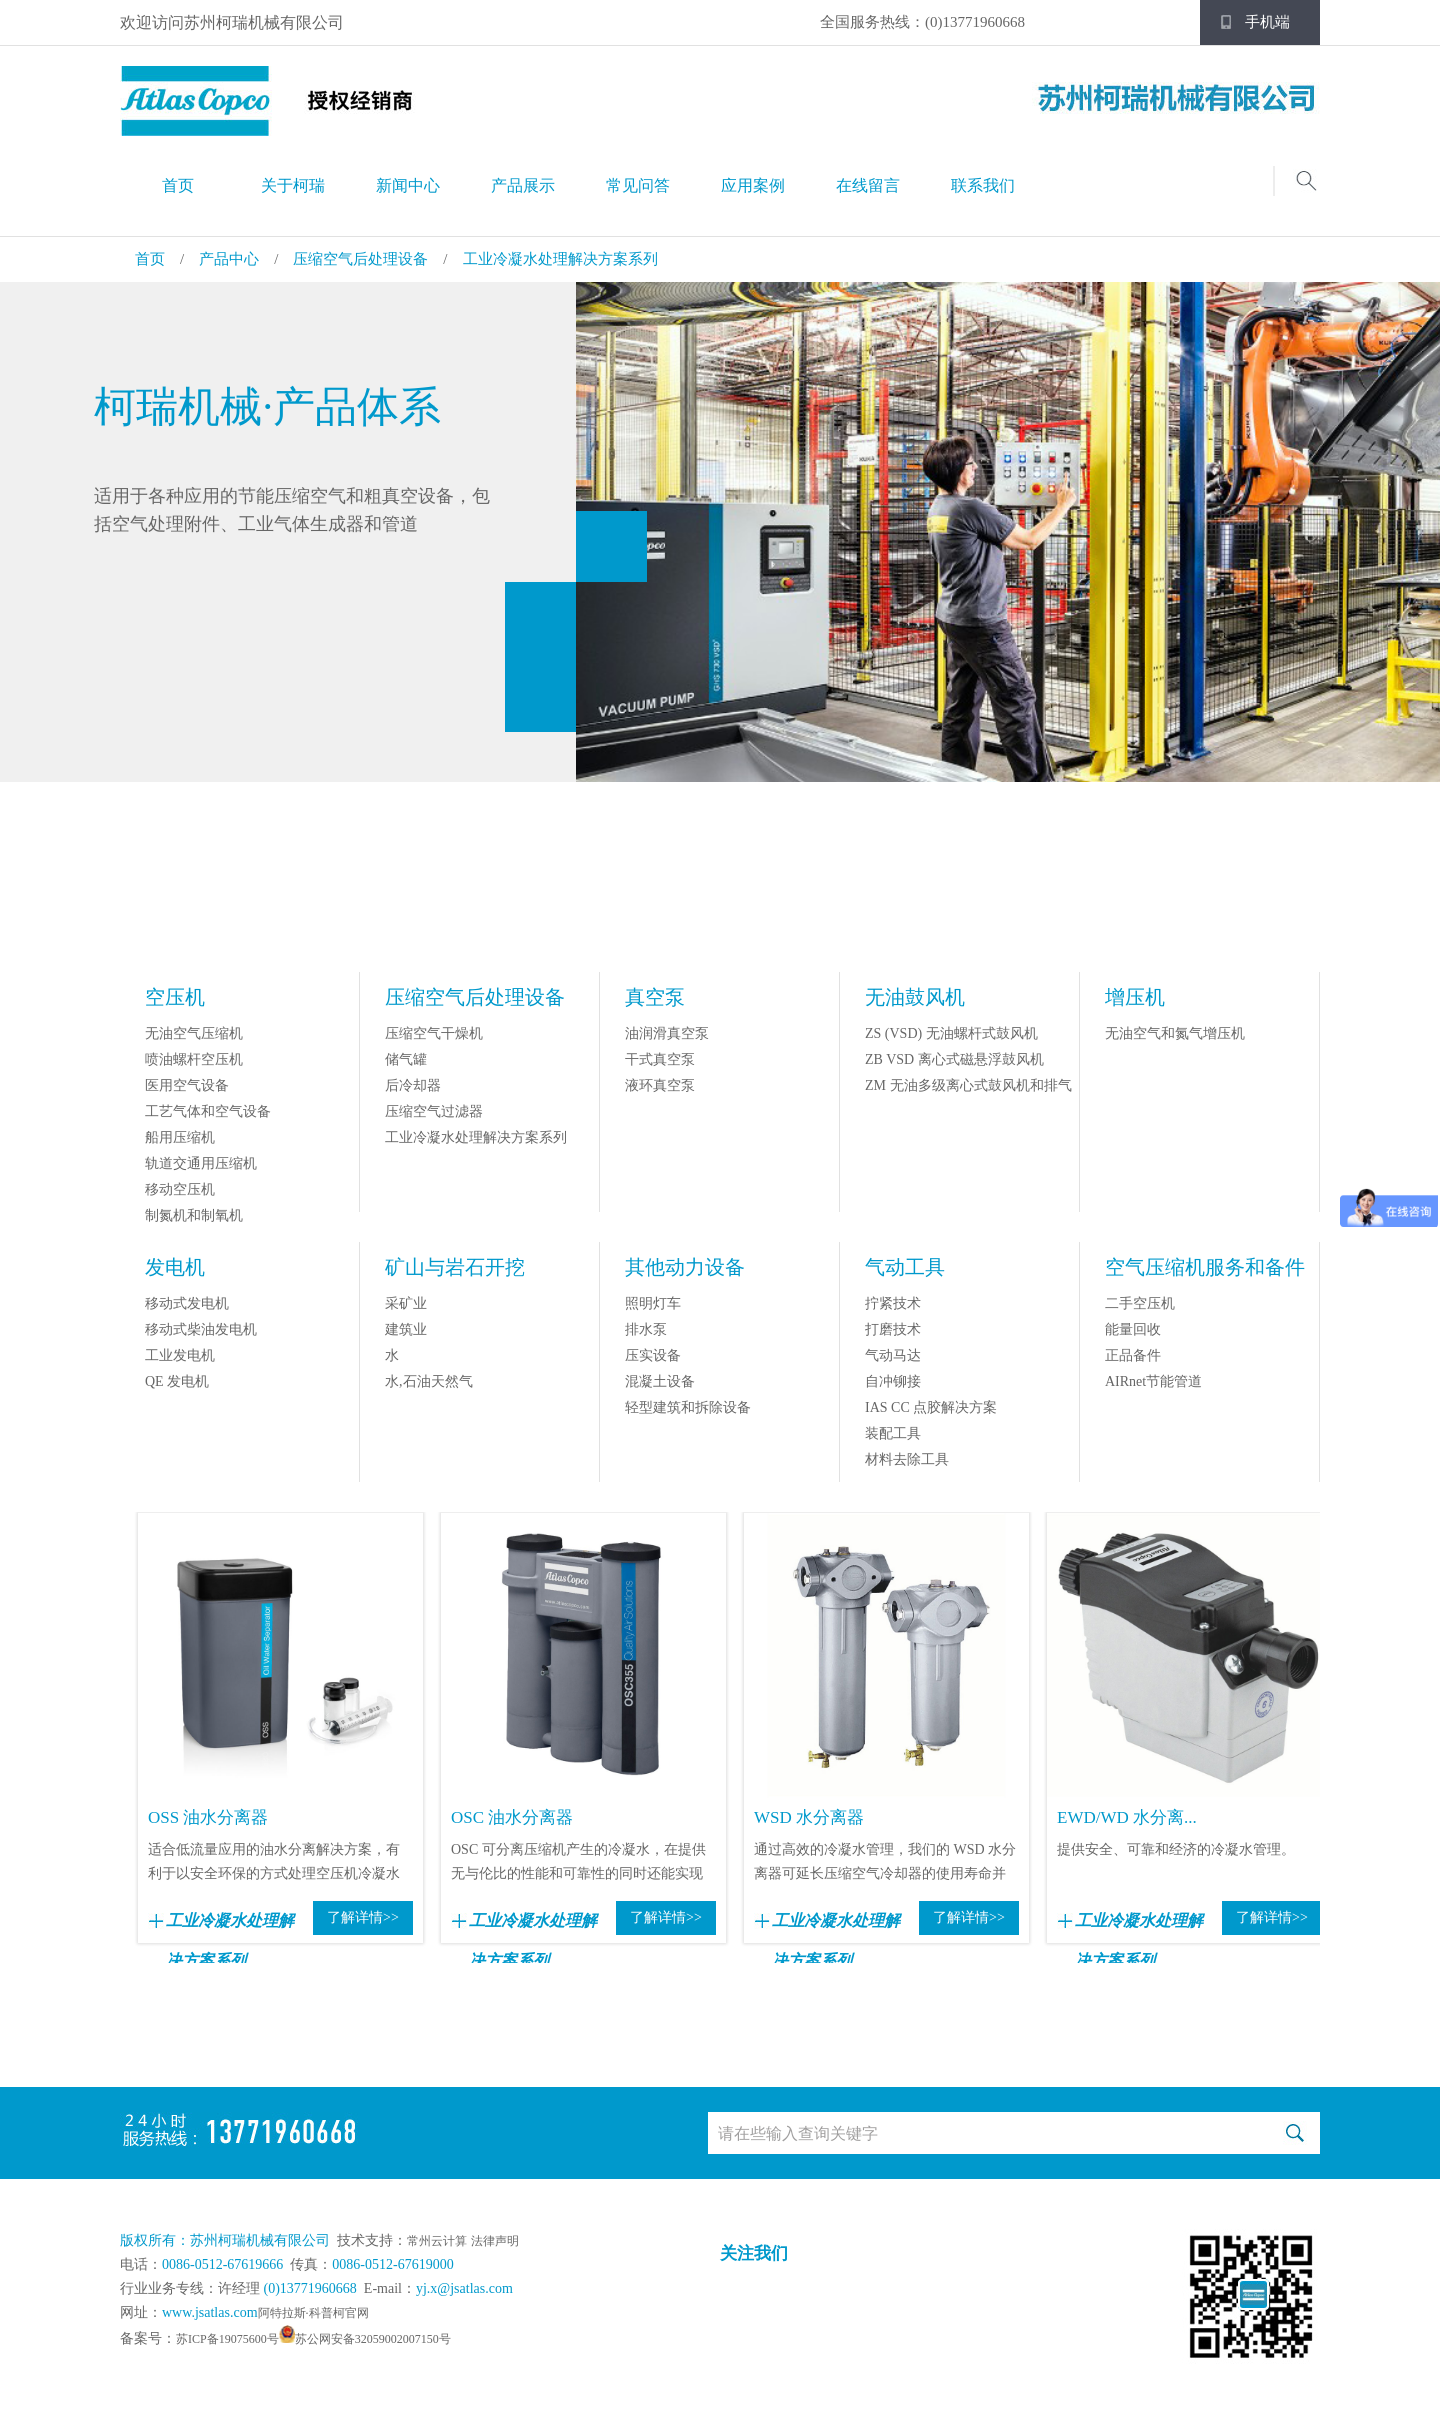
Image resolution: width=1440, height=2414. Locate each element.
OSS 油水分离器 (208, 1817)
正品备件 (1133, 1355)
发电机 (175, 1267)
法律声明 (495, 2241)
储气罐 (406, 1059)
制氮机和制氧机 (194, 1215)
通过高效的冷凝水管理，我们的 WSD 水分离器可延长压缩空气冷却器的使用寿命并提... (885, 1864)
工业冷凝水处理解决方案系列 (560, 259)
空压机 (175, 997)
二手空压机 (1140, 1303)
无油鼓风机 (915, 997)
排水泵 (646, 1329)
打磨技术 (893, 1329)
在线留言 (868, 185)
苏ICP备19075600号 (227, 2339)
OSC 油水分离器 (512, 1817)
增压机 (1135, 997)
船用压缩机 (180, 1137)
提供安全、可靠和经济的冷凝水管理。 (1176, 1849)
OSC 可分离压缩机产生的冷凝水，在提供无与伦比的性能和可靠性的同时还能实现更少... (578, 1864)
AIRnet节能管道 (1153, 1381)
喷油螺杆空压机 (194, 1059)
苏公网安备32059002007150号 (373, 2339)
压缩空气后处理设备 (360, 259)
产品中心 (229, 259)
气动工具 (905, 1267)
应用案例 (753, 185)
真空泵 (655, 997)
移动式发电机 (187, 1303)
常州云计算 (437, 2241)
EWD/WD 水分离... (1127, 1817)
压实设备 (653, 1355)
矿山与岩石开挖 (455, 1267)
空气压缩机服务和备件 (1205, 1267)
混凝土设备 (660, 1381)
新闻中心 (408, 185)
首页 (178, 185)
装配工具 (893, 1433)
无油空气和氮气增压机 (1175, 1033)
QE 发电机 (177, 1381)
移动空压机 (180, 1189)
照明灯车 (653, 1303)
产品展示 (523, 185)
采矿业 (406, 1303)
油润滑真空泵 (667, 1033)
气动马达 (893, 1355)
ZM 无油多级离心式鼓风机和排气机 (968, 1097)
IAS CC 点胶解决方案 (931, 1407)
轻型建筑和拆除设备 (688, 1407)
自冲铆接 (893, 1381)
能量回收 (1133, 1329)
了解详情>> (363, 1917)
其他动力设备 (685, 1267)
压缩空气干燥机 (434, 1033)
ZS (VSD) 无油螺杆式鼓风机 (951, 1033)
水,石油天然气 (429, 1381)
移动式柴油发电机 (201, 1329)
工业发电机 (180, 1355)
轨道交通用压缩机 (201, 1163)
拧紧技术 (893, 1303)
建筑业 (406, 1329)
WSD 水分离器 (809, 1817)
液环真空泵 (660, 1085)
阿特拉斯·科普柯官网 (313, 2313)
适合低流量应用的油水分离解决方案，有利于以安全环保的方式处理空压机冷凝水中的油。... (274, 1864)
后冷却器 (413, 1085)
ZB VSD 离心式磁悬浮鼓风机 (954, 1059)
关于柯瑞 (293, 185)
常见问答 (638, 185)
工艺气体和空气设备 (208, 1111)
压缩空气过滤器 (434, 1111)
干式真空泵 (660, 1059)
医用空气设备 (187, 1085)
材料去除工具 (907, 1459)
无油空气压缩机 (194, 1033)
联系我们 (983, 185)
